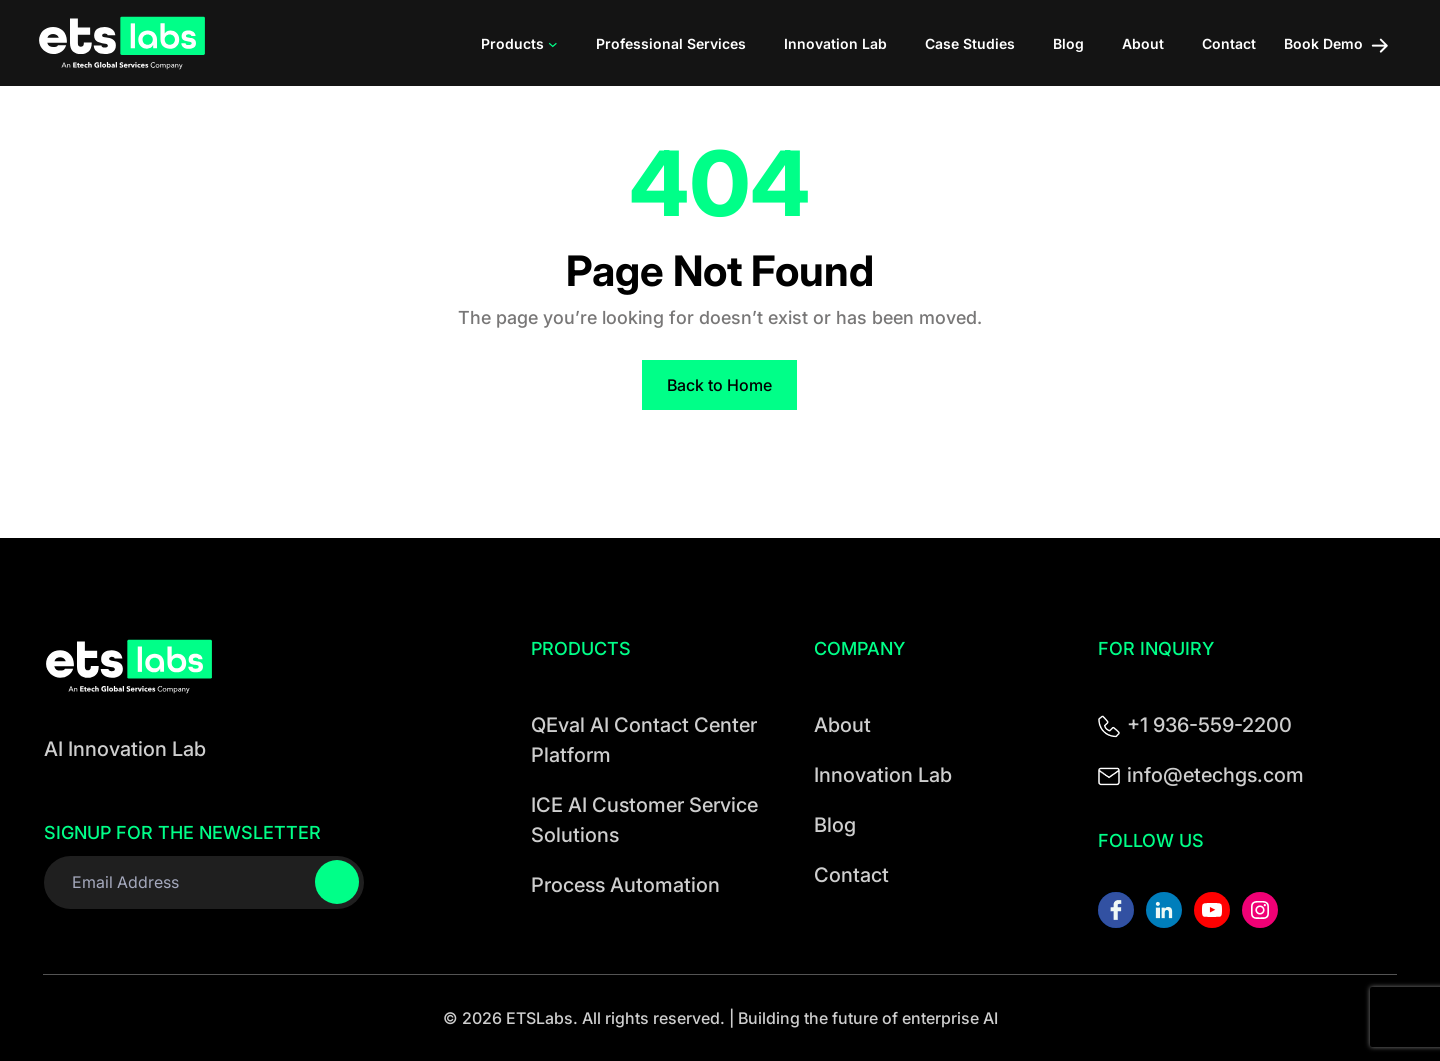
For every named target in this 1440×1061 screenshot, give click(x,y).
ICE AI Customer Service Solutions (644, 820)
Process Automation (625, 885)
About (842, 725)
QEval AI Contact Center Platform (644, 740)
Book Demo (1336, 44)
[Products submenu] (553, 43)
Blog (835, 825)
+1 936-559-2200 (1209, 725)
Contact (851, 875)
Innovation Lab (883, 775)
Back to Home (719, 385)
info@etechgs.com (1215, 775)
